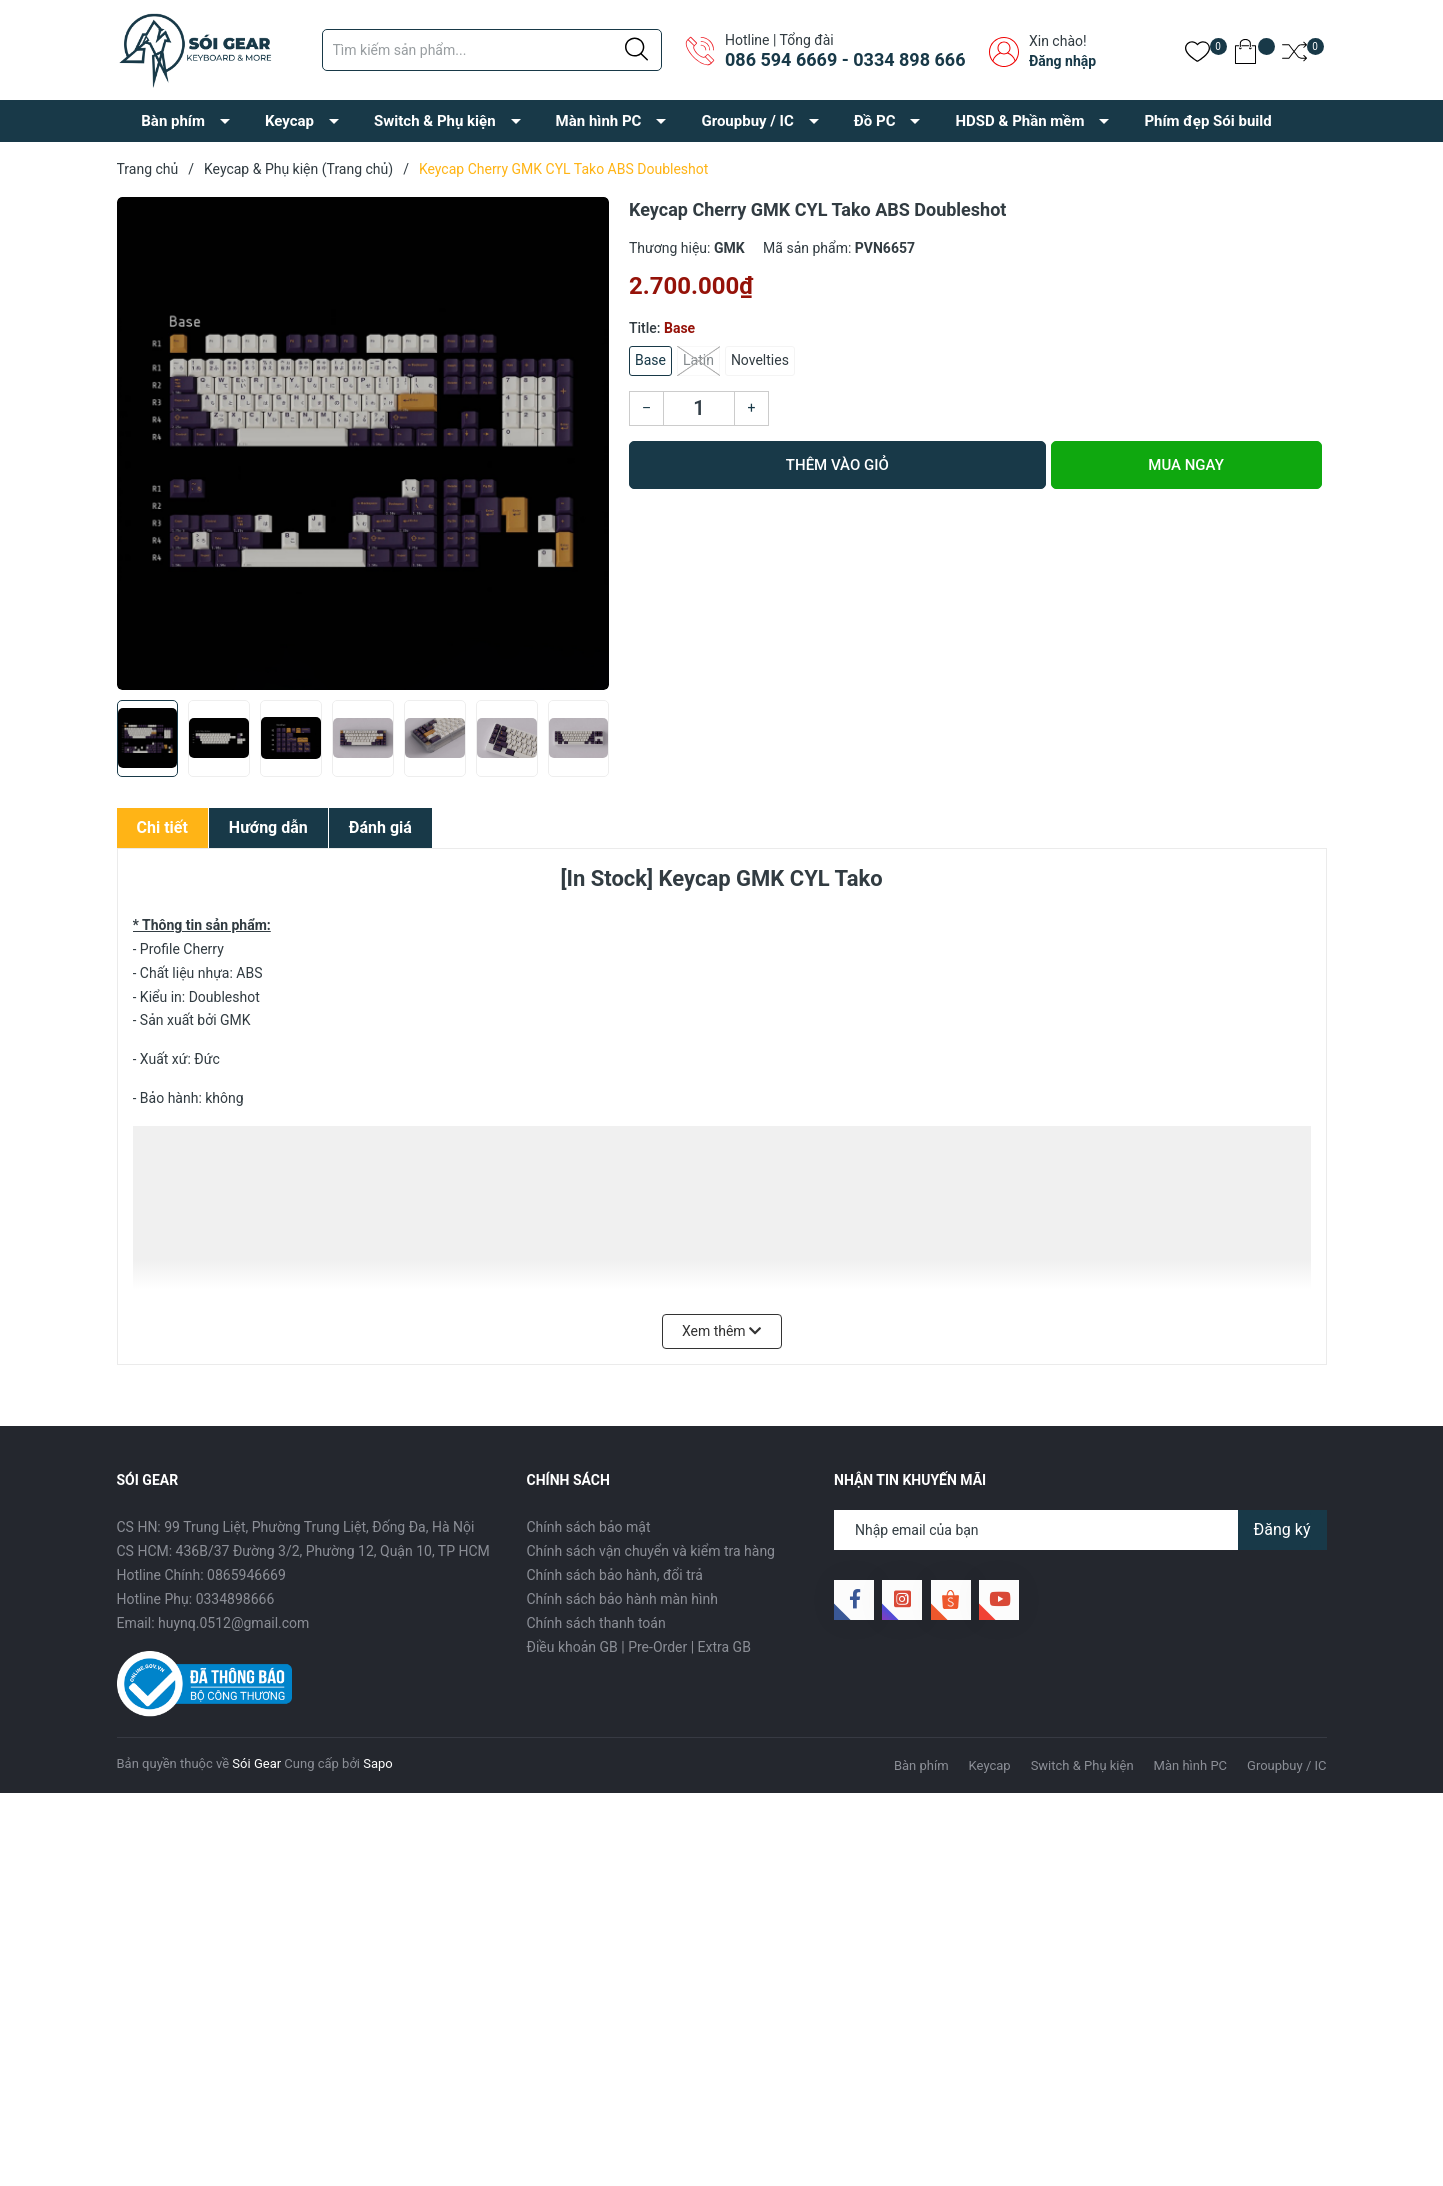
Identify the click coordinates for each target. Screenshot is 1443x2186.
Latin (698, 361)
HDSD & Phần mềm (1019, 121)
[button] (586, 746)
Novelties (760, 360)
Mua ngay (1186, 465)
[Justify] (636, 50)
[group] (363, 443)
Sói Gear (256, 1763)
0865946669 (246, 1575)
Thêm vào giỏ (837, 465)
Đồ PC (875, 121)
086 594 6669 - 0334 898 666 (845, 59)
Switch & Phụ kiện (435, 121)
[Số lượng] (699, 408)
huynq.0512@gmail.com (233, 1623)
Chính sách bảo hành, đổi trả (615, 1575)
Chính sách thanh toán (596, 1623)
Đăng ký (1282, 1529)
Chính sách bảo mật (589, 1527)
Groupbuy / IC (747, 121)
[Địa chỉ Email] (1080, 1530)
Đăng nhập (1062, 61)
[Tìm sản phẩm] (492, 50)
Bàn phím (173, 121)
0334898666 (235, 1599)
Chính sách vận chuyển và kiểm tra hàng (651, 1551)
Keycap (289, 121)
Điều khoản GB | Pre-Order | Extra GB (639, 1647)
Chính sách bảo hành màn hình (622, 1599)
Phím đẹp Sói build (1207, 121)
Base (650, 360)
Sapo (378, 1763)
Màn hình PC (599, 121)
